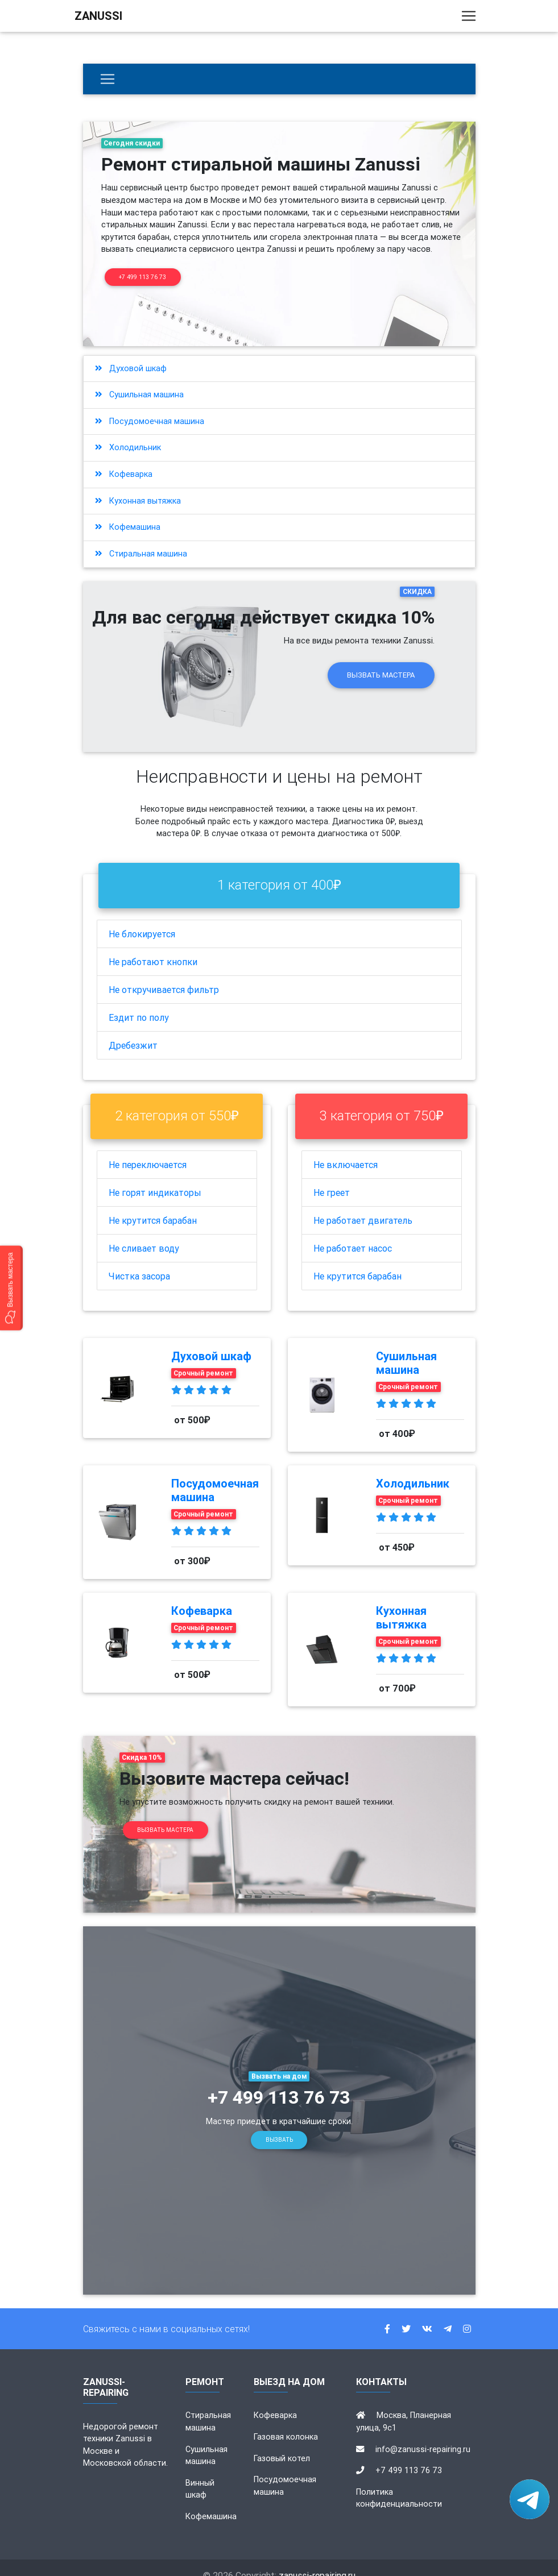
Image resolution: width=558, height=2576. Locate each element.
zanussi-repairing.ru (317, 2560)
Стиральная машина (141, 538)
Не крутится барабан (153, 1205)
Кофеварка (123, 459)
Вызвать (279, 2125)
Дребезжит (133, 1030)
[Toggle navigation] (468, 18)
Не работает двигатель (362, 1205)
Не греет (331, 1177)
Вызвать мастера (381, 659)
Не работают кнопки (153, 946)
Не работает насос (352, 1233)
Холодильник (128, 432)
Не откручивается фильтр (164, 974)
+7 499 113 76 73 (142, 277)
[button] (11, 1288)
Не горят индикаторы (155, 1177)
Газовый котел (282, 2443)
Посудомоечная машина (149, 406)
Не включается (345, 1149)
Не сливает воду (144, 1233)
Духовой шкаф (131, 353)
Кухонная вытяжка (138, 485)
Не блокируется (142, 918)
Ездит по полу (139, 1002)
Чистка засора (139, 1260)
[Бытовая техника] (107, 79)
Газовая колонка (286, 2421)
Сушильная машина (139, 380)
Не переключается (148, 1149)
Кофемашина (127, 512)
